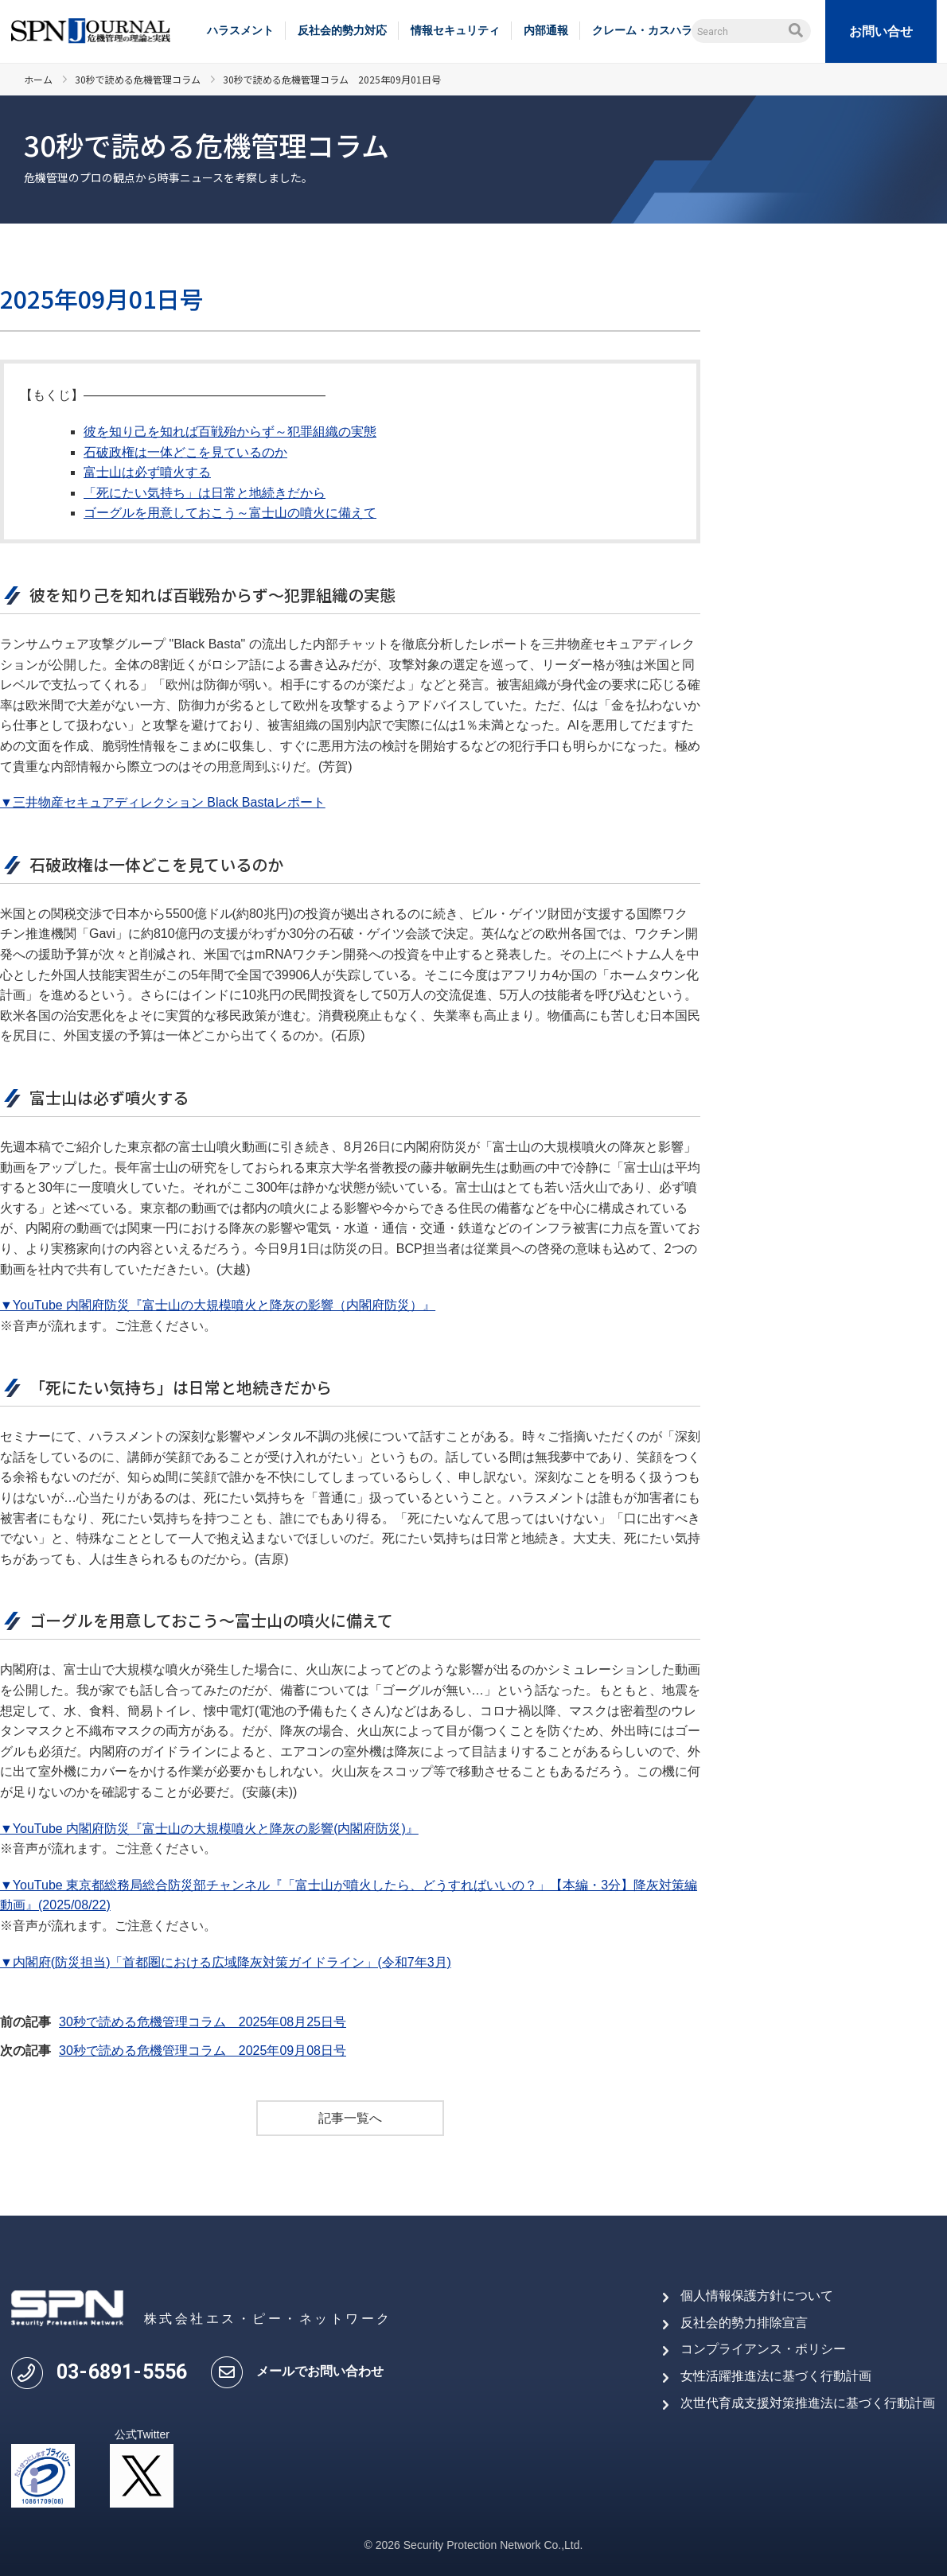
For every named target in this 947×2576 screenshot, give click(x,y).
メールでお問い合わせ (320, 2371)
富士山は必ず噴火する (147, 472)
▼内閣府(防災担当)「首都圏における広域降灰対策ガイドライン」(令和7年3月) (225, 1962)
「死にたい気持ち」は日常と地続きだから (204, 493)
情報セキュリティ (455, 30)
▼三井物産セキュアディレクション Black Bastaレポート (162, 802)
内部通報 (546, 30)
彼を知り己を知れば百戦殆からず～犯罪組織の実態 (230, 431)
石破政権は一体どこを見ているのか (185, 452)
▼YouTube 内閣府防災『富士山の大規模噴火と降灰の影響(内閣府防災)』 (209, 1828)
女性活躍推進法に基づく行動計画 (775, 2376)
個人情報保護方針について (756, 2295)
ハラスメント (240, 30)
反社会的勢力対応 (342, 30)
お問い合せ (881, 31)
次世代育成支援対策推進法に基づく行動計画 (807, 2403)
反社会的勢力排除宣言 (744, 2322)
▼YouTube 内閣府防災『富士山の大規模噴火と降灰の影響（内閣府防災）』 (217, 1305)
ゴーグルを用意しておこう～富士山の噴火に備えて (230, 512)
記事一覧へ (350, 2118)
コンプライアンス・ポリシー (763, 2349)
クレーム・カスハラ (642, 30)
